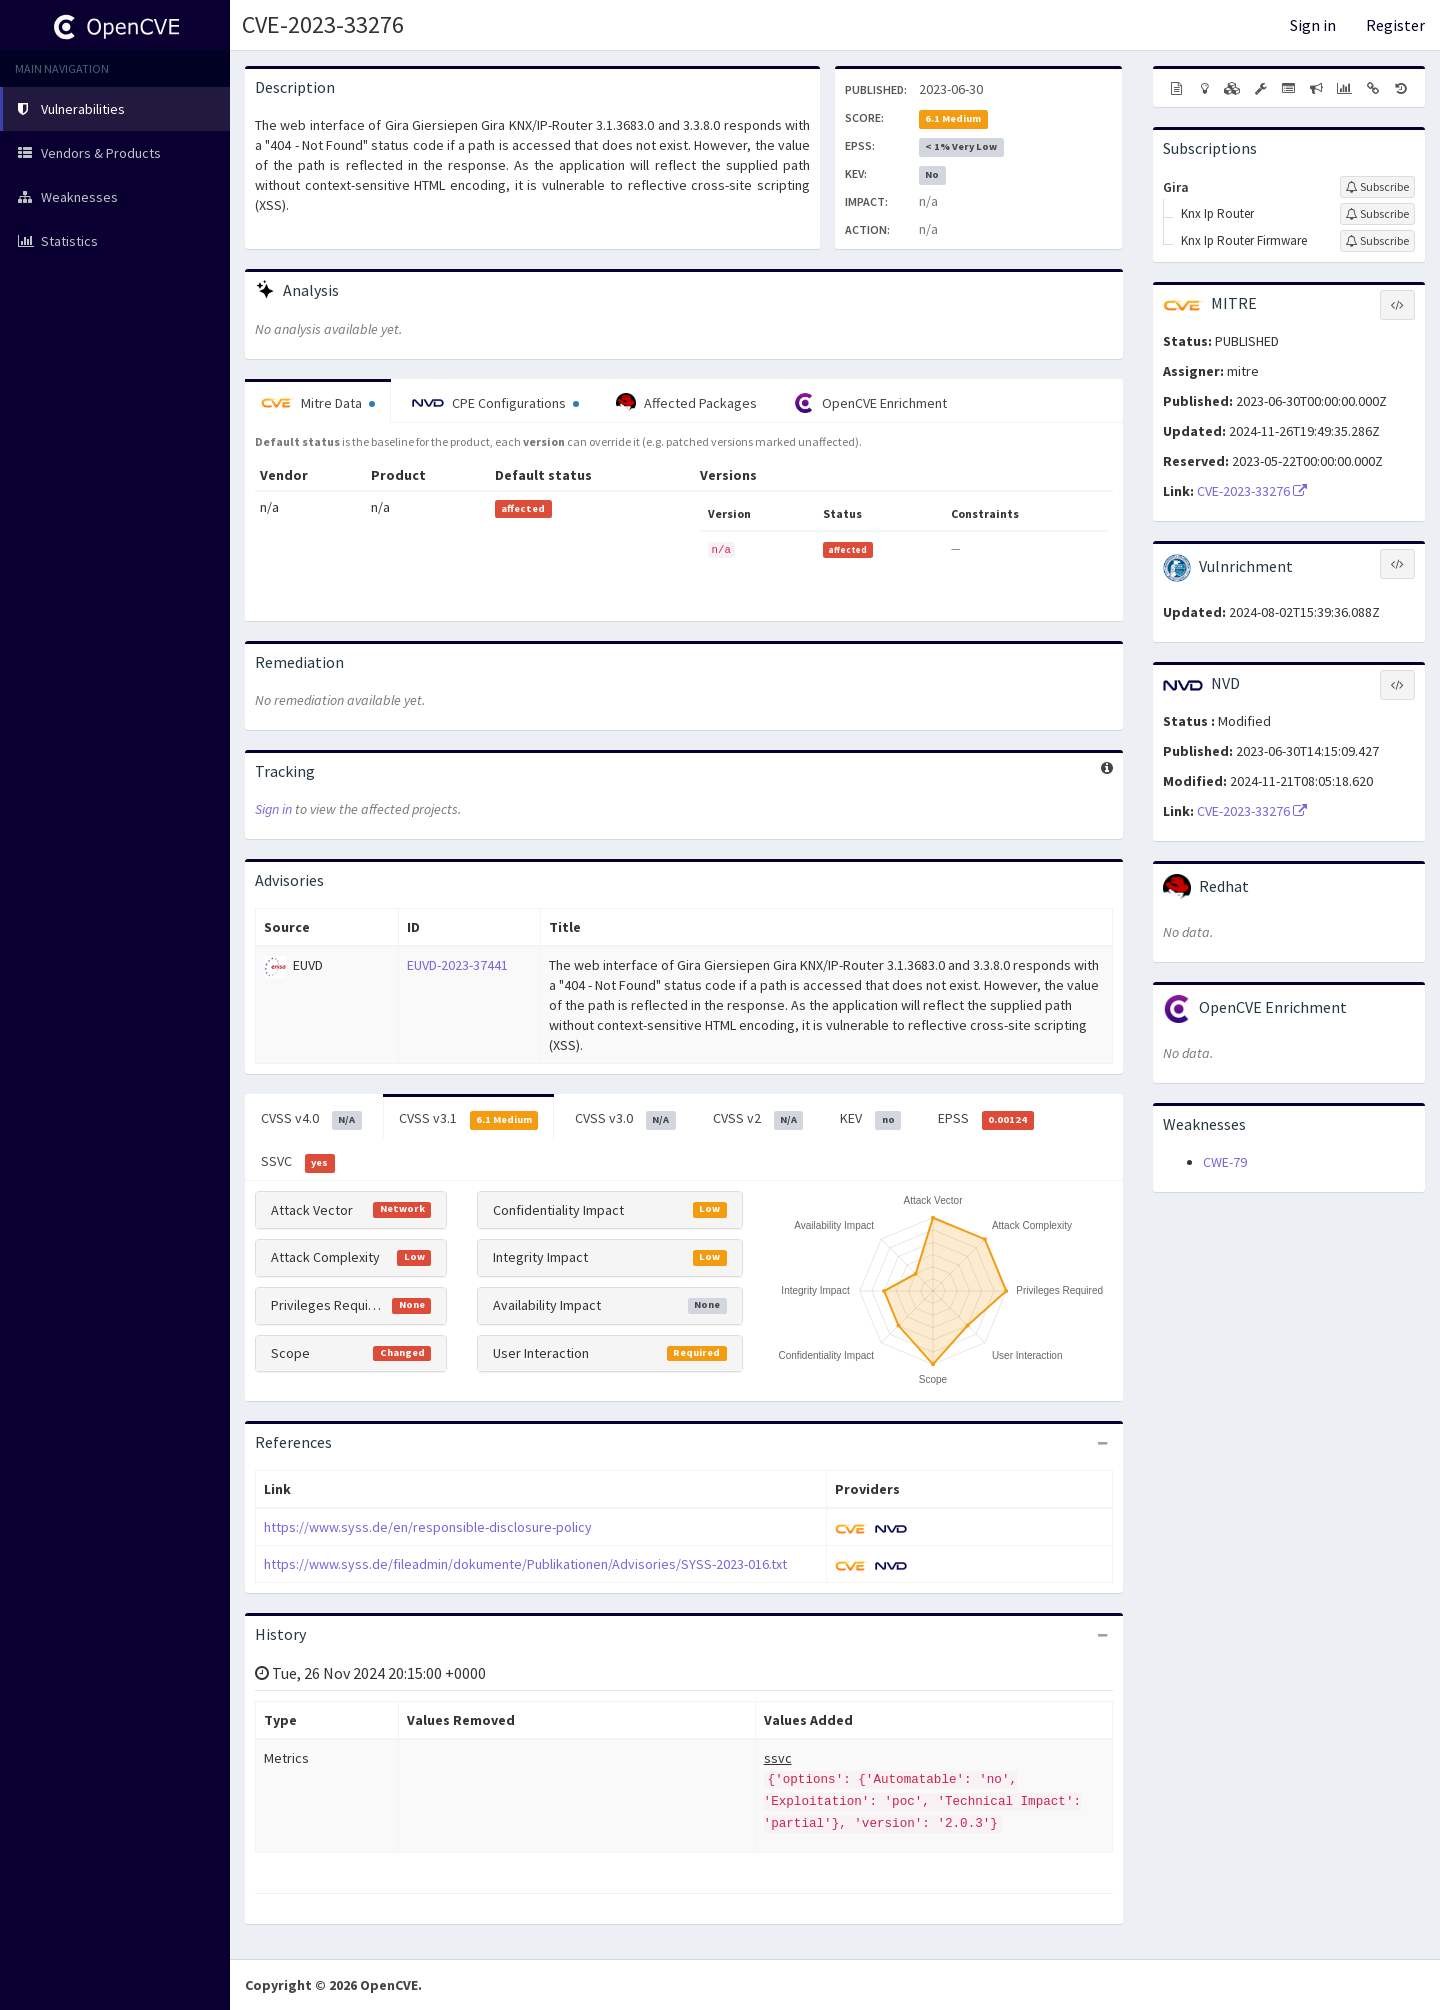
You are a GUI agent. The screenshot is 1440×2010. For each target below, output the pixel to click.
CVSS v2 (758, 1119)
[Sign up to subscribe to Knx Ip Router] (1377, 214)
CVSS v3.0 (625, 1119)
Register (1395, 25)
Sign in (1313, 25)
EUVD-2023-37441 (457, 965)
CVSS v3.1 (469, 1119)
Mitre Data (318, 403)
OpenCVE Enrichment (870, 403)
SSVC (298, 1162)
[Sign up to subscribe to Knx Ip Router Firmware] (1377, 241)
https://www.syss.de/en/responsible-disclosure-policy (428, 1527)
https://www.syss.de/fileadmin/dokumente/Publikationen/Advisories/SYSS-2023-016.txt (525, 1564)
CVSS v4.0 (311, 1119)
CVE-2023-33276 (323, 24)
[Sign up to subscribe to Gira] (1377, 187)
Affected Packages (686, 403)
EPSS (986, 1119)
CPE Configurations (495, 403)
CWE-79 (1225, 1162)
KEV (870, 1119)
